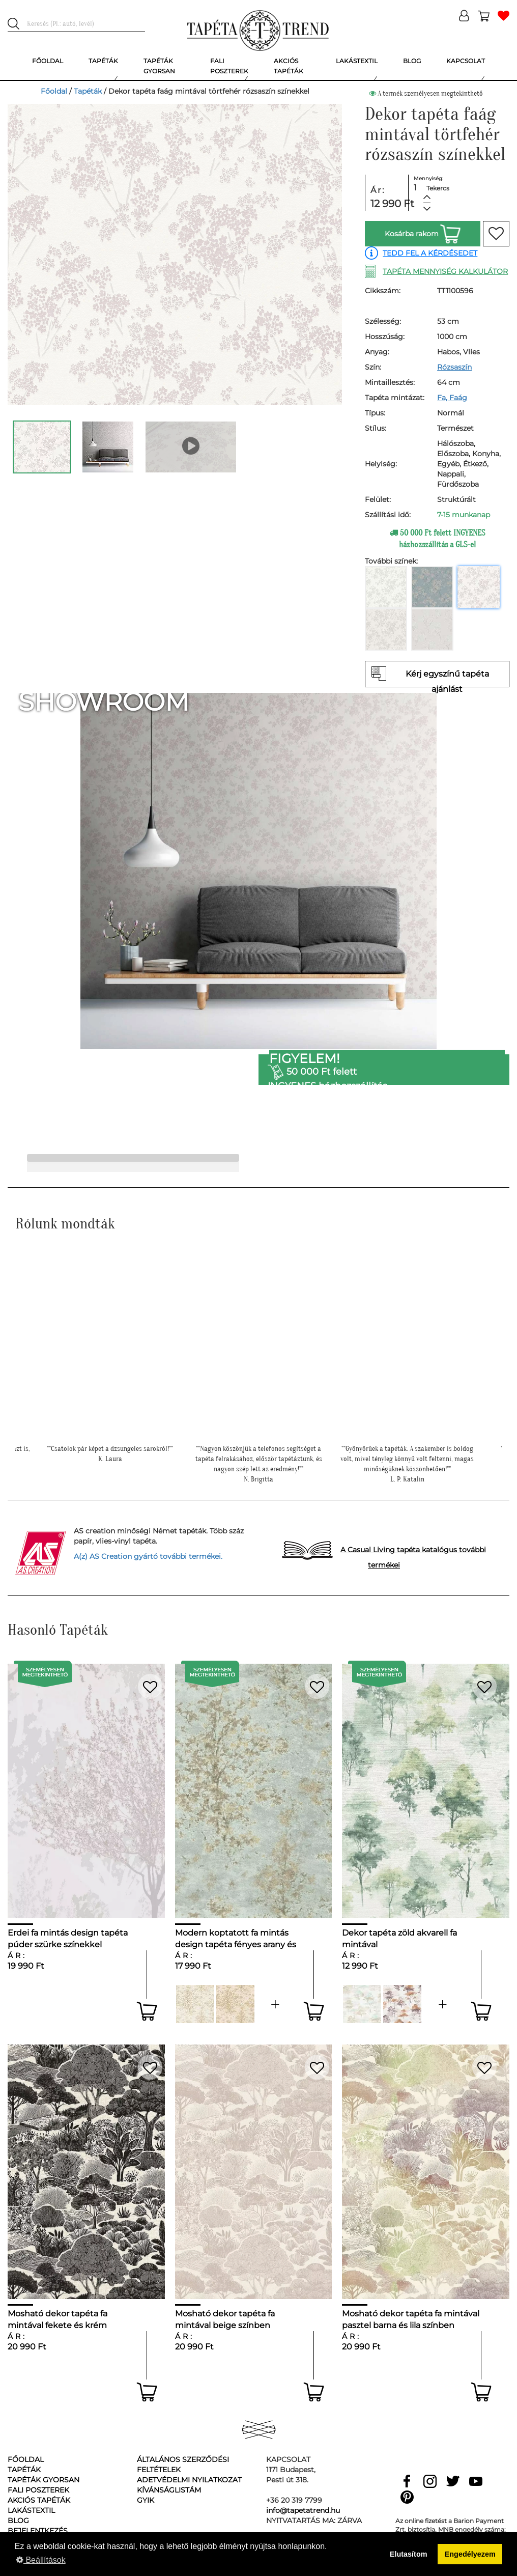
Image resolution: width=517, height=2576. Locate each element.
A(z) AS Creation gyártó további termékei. (148, 1556)
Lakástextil (31, 2510)
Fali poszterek (38, 2490)
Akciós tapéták (39, 2500)
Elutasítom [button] (408, 2554)
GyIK (145, 2500)
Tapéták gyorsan (43, 2479)
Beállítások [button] (41, 2560)
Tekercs (437, 188)
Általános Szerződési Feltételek (183, 2464)
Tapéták (88, 91)
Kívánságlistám (169, 2490)
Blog (18, 2520)
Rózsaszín (454, 367)
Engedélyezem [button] (470, 2554)
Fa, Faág (452, 397)
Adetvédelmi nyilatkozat (189, 2479)
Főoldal (54, 91)
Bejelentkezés (38, 2530)
